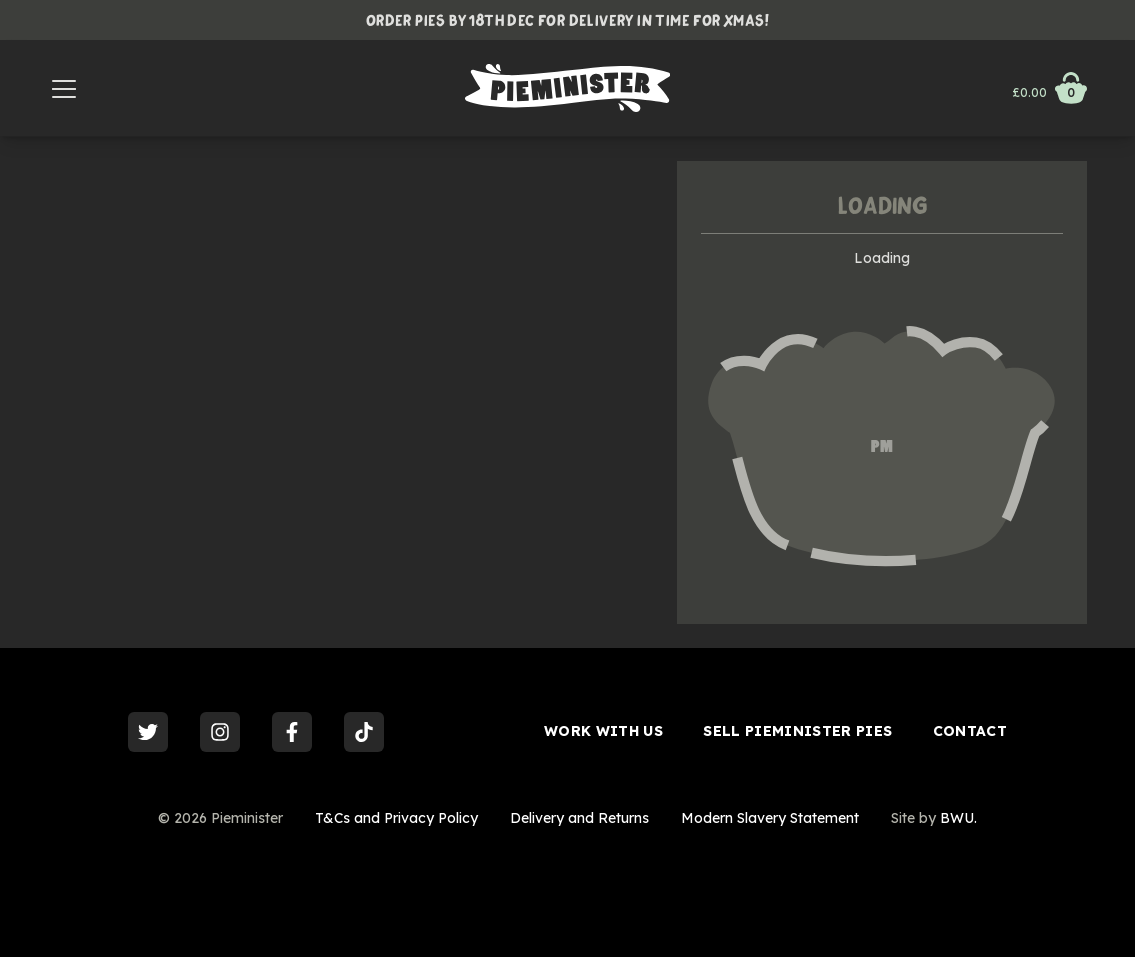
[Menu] (64, 88)
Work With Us (603, 731)
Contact (970, 731)
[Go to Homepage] (567, 88)
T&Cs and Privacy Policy (396, 818)
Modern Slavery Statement (770, 818)
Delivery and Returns (579, 818)
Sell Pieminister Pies (797, 731)
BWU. (958, 818)
